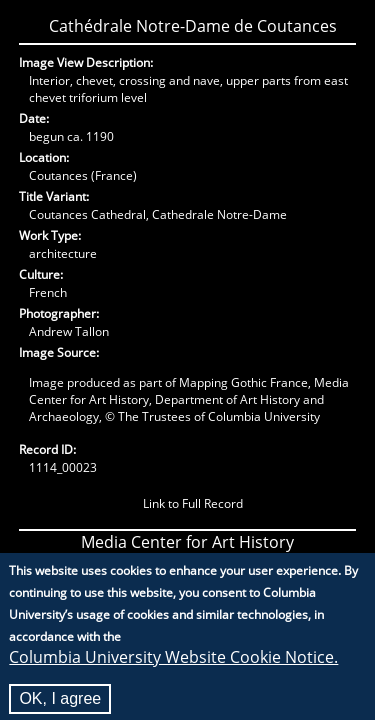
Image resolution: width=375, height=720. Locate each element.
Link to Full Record (193, 503)
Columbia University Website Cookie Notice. (173, 665)
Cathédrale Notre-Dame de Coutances (193, 26)
